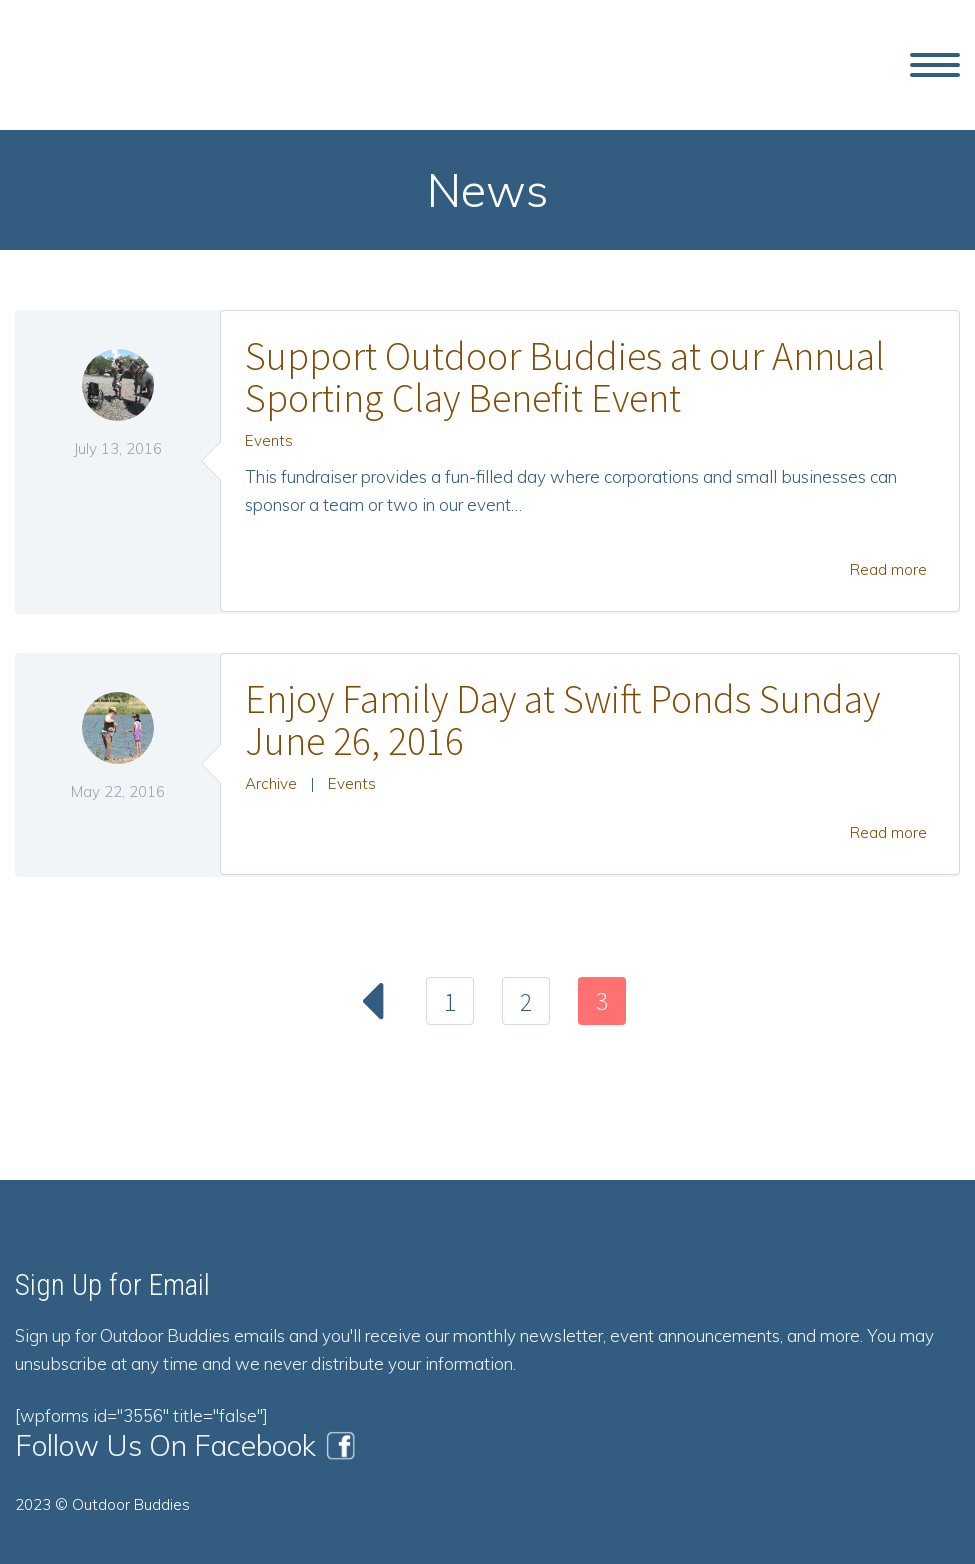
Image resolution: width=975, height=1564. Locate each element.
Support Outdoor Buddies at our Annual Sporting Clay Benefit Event (565, 377)
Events (269, 440)
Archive (271, 783)
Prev (374, 1001)
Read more (888, 569)
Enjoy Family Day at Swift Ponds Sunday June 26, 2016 (562, 720)
